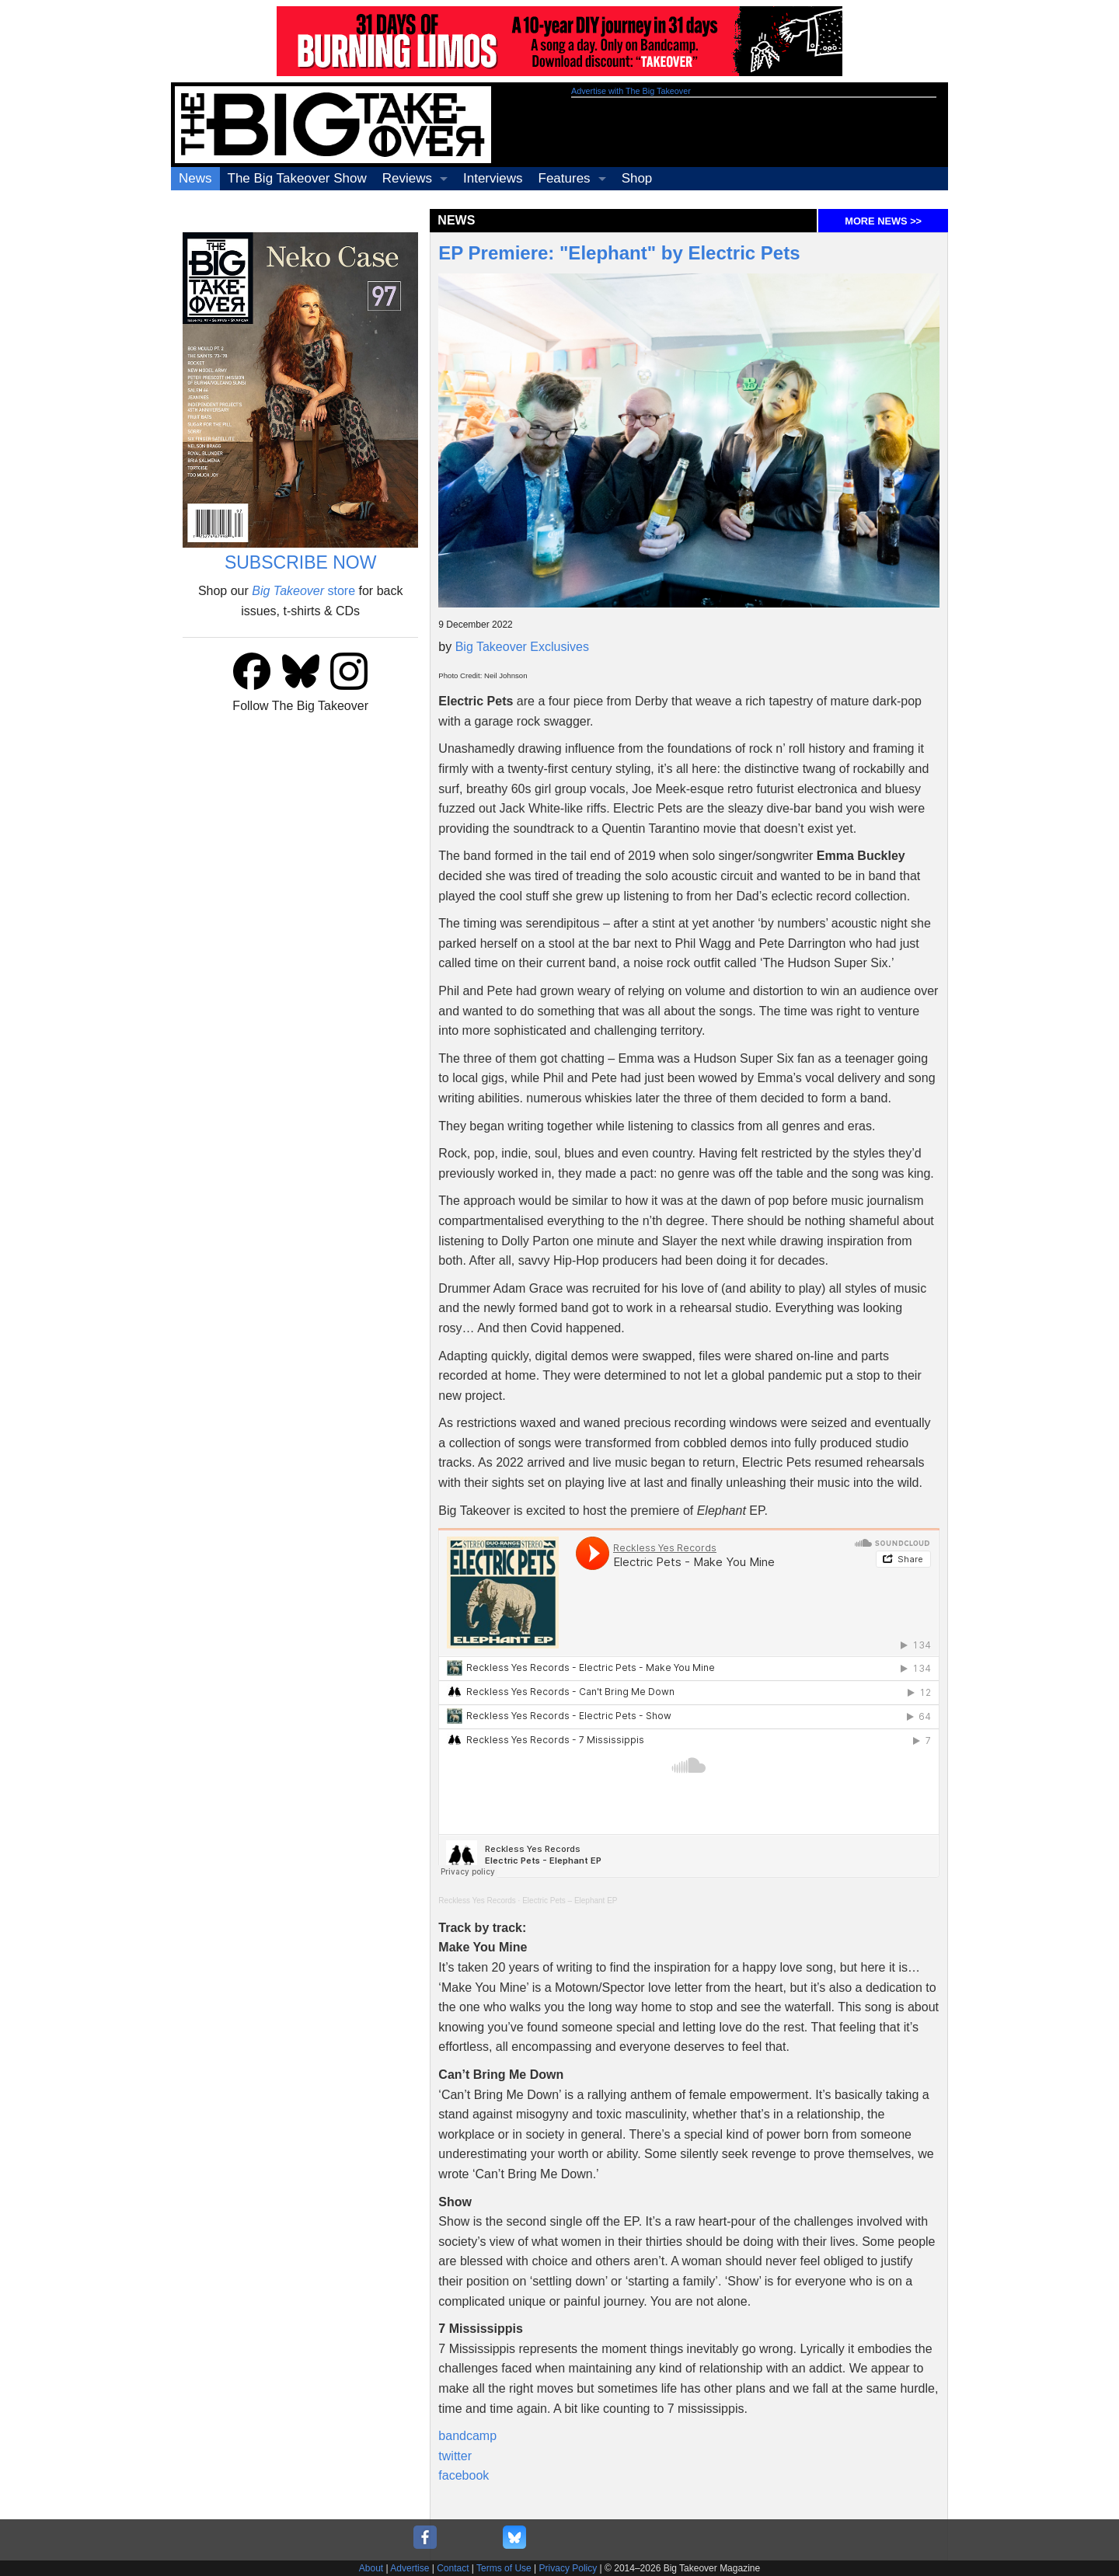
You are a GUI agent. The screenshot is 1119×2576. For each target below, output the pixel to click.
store (303, 590)
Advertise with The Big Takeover (631, 91)
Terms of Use (504, 2568)
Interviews (493, 178)
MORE (883, 221)
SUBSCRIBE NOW (301, 562)
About (371, 2568)
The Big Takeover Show (297, 178)
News (195, 178)
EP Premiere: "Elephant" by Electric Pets (619, 252)
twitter (455, 2456)
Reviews (407, 178)
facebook (463, 2475)
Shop (637, 178)
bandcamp (467, 2435)
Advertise (409, 2568)
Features (565, 178)
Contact (453, 2568)
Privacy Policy (568, 2568)
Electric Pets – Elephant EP (569, 1900)
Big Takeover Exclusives (522, 646)
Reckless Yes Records (477, 1900)
